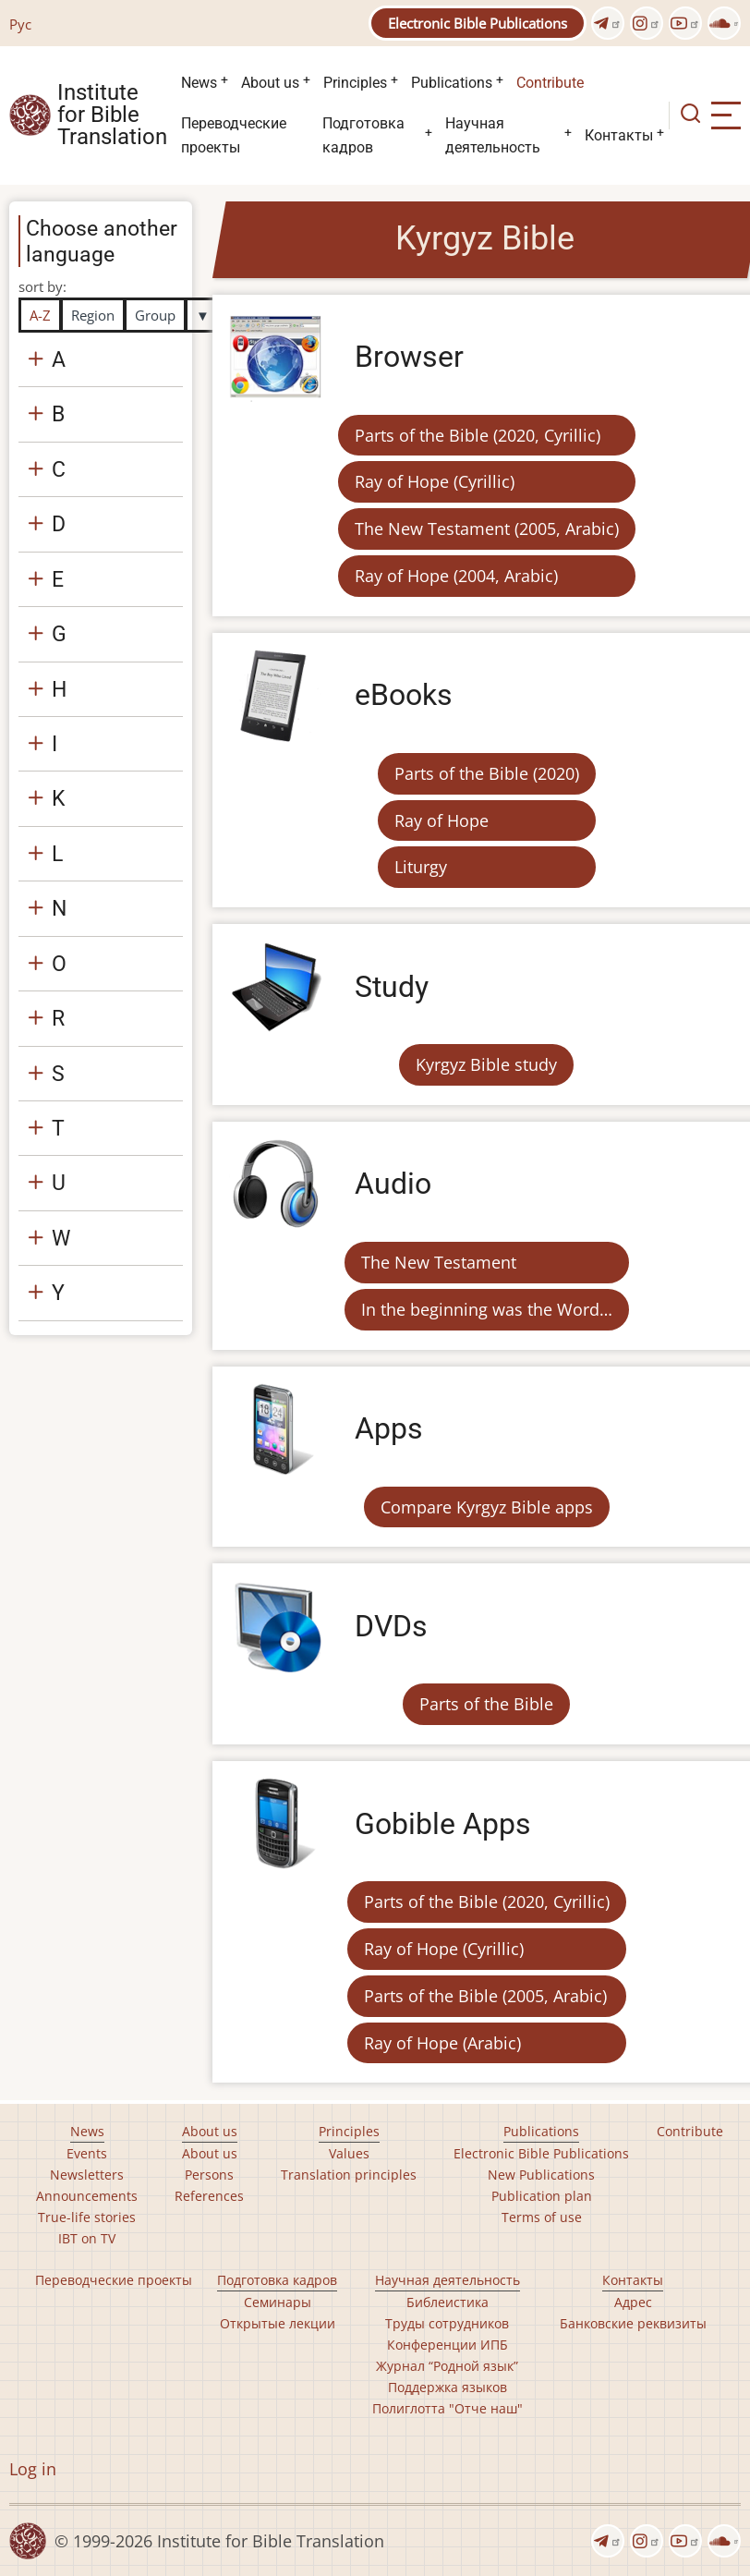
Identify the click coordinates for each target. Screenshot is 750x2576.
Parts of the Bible (486, 1704)
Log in (32, 2469)
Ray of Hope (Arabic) (442, 2043)
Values (349, 2153)
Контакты (619, 135)
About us (270, 82)
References (209, 2196)
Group (155, 315)
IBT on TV (86, 2238)
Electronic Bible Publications (477, 23)
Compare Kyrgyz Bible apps (487, 1507)
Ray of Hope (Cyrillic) (434, 481)
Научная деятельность (492, 135)
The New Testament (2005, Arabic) (487, 528)
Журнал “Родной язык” (447, 2366)
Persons (209, 2174)
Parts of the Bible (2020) (486, 773)
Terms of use (542, 2217)
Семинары (277, 2302)
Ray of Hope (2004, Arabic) (456, 576)
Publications (451, 82)
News (199, 82)
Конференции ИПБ (447, 2344)
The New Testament (438, 1262)
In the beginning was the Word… (486, 1309)
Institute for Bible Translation (112, 115)
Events (87, 2153)
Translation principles (349, 2174)
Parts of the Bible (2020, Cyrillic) (477, 435)
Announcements (87, 2196)
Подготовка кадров (363, 135)
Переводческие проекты (233, 135)
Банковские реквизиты (633, 2323)
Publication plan (541, 2196)
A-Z (40, 315)
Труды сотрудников (447, 2323)
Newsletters (87, 2174)
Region (93, 315)
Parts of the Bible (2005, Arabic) (485, 1996)
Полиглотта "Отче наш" (447, 2408)
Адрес (633, 2302)
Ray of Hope (441, 820)
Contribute (550, 82)
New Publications (541, 2174)
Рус (20, 24)
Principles (355, 82)
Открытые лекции (277, 2323)
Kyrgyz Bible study (486, 1064)
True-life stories (87, 2217)
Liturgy (420, 867)
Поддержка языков (447, 2387)
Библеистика (447, 2302)
